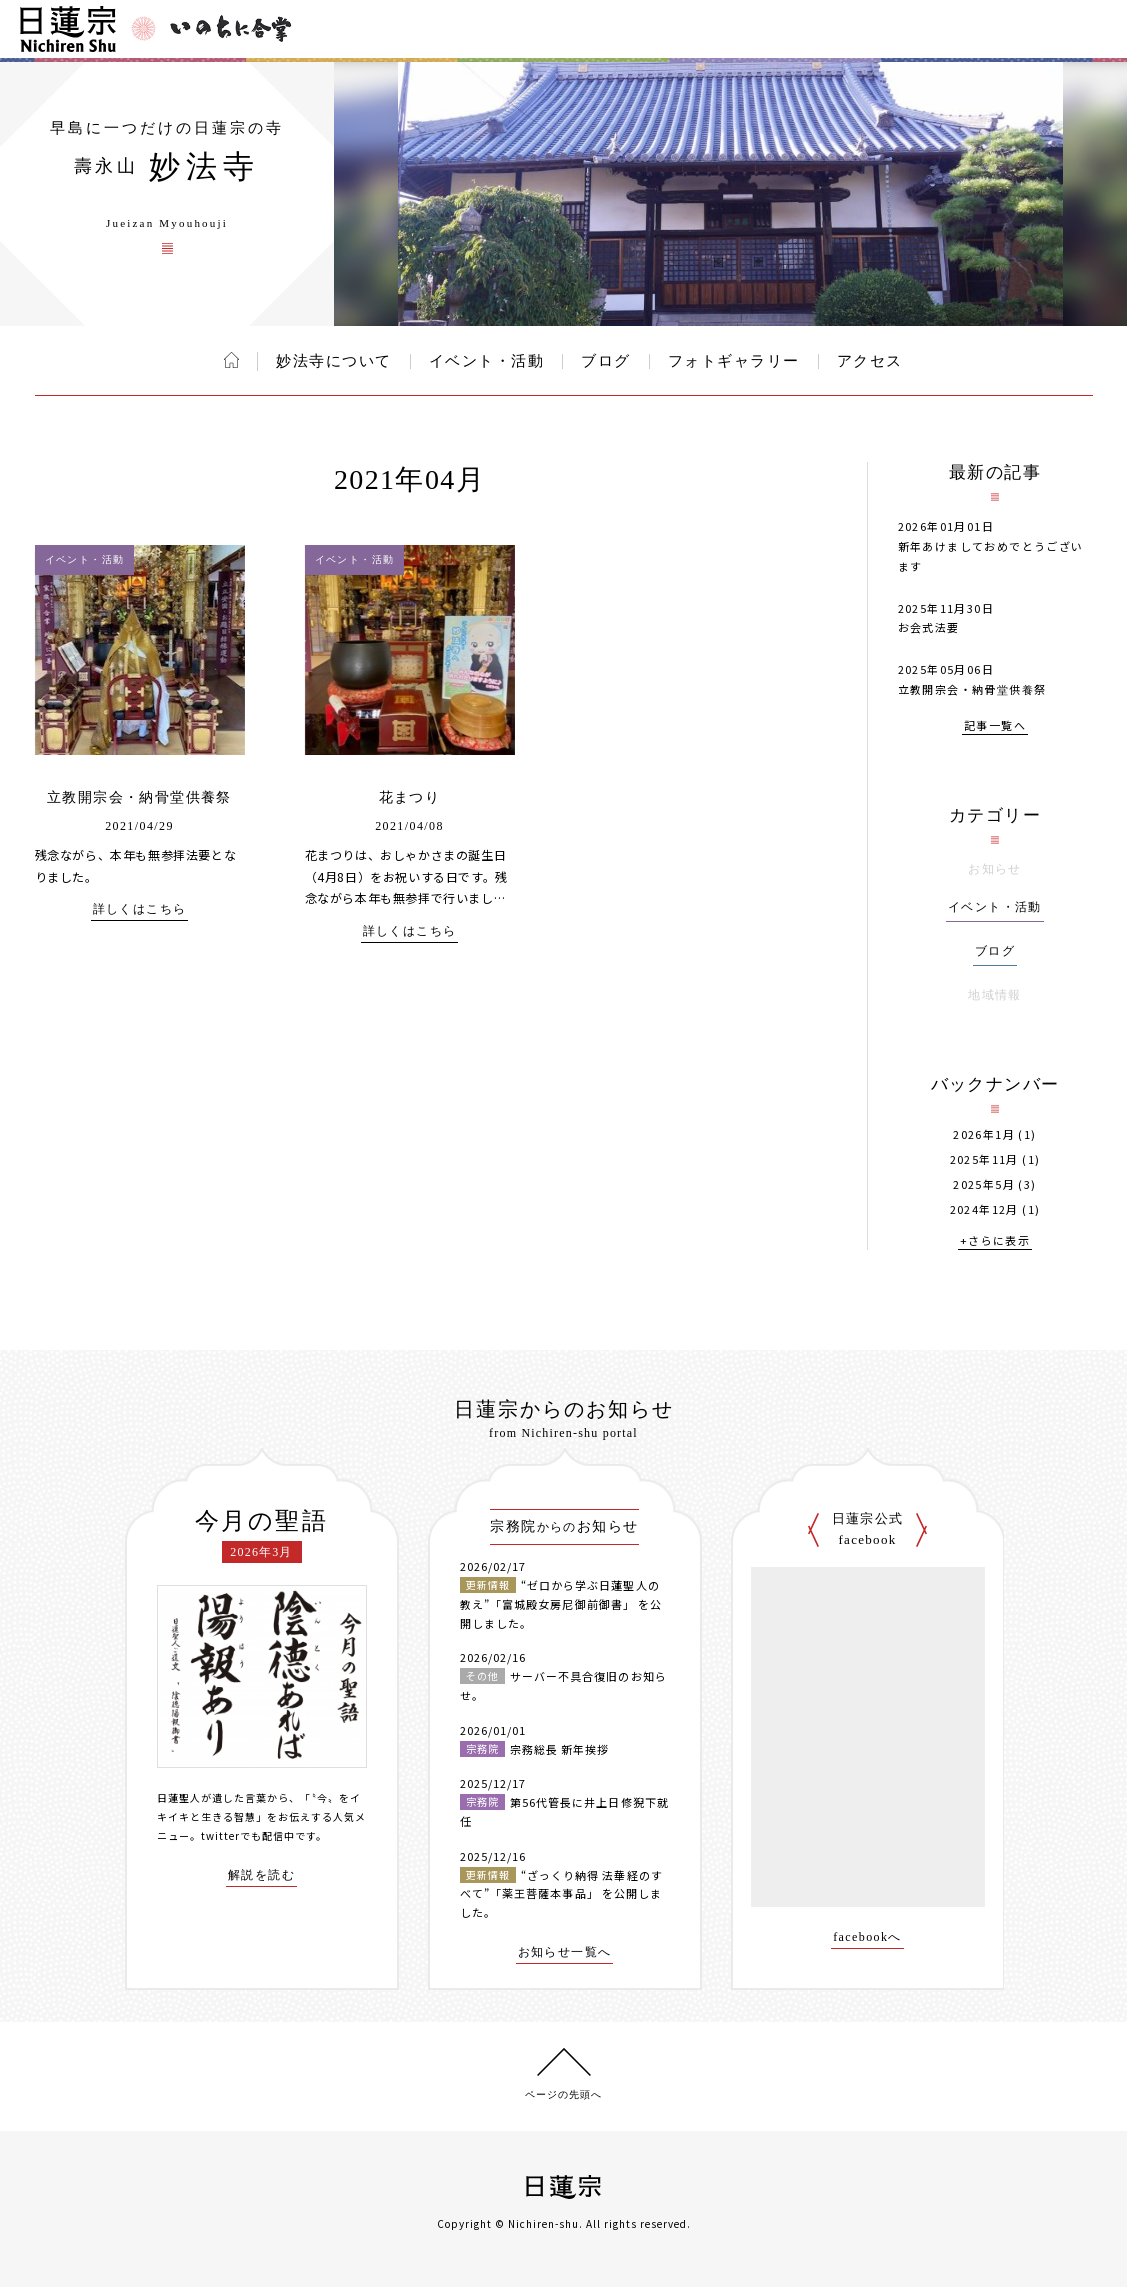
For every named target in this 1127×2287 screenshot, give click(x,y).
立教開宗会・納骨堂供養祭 (139, 797)
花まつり (410, 797)
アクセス (870, 361)
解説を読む (261, 1875)
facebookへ (867, 1937)
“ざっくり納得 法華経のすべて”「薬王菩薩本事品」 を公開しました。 (561, 1893)
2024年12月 (984, 1209)
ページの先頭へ (563, 2094)
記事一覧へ (995, 726)
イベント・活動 (487, 361)
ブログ (606, 361)
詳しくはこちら (140, 909)
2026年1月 (984, 1134)
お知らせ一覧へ (565, 1952)
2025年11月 (984, 1159)
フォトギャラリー (734, 361)
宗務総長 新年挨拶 (560, 1749)
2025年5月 (984, 1184)
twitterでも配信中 (248, 1835)
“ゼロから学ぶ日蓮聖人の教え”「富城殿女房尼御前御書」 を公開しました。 (561, 1603)
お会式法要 (929, 627)
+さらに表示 (995, 1241)
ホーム (231, 360)
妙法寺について (334, 361)
